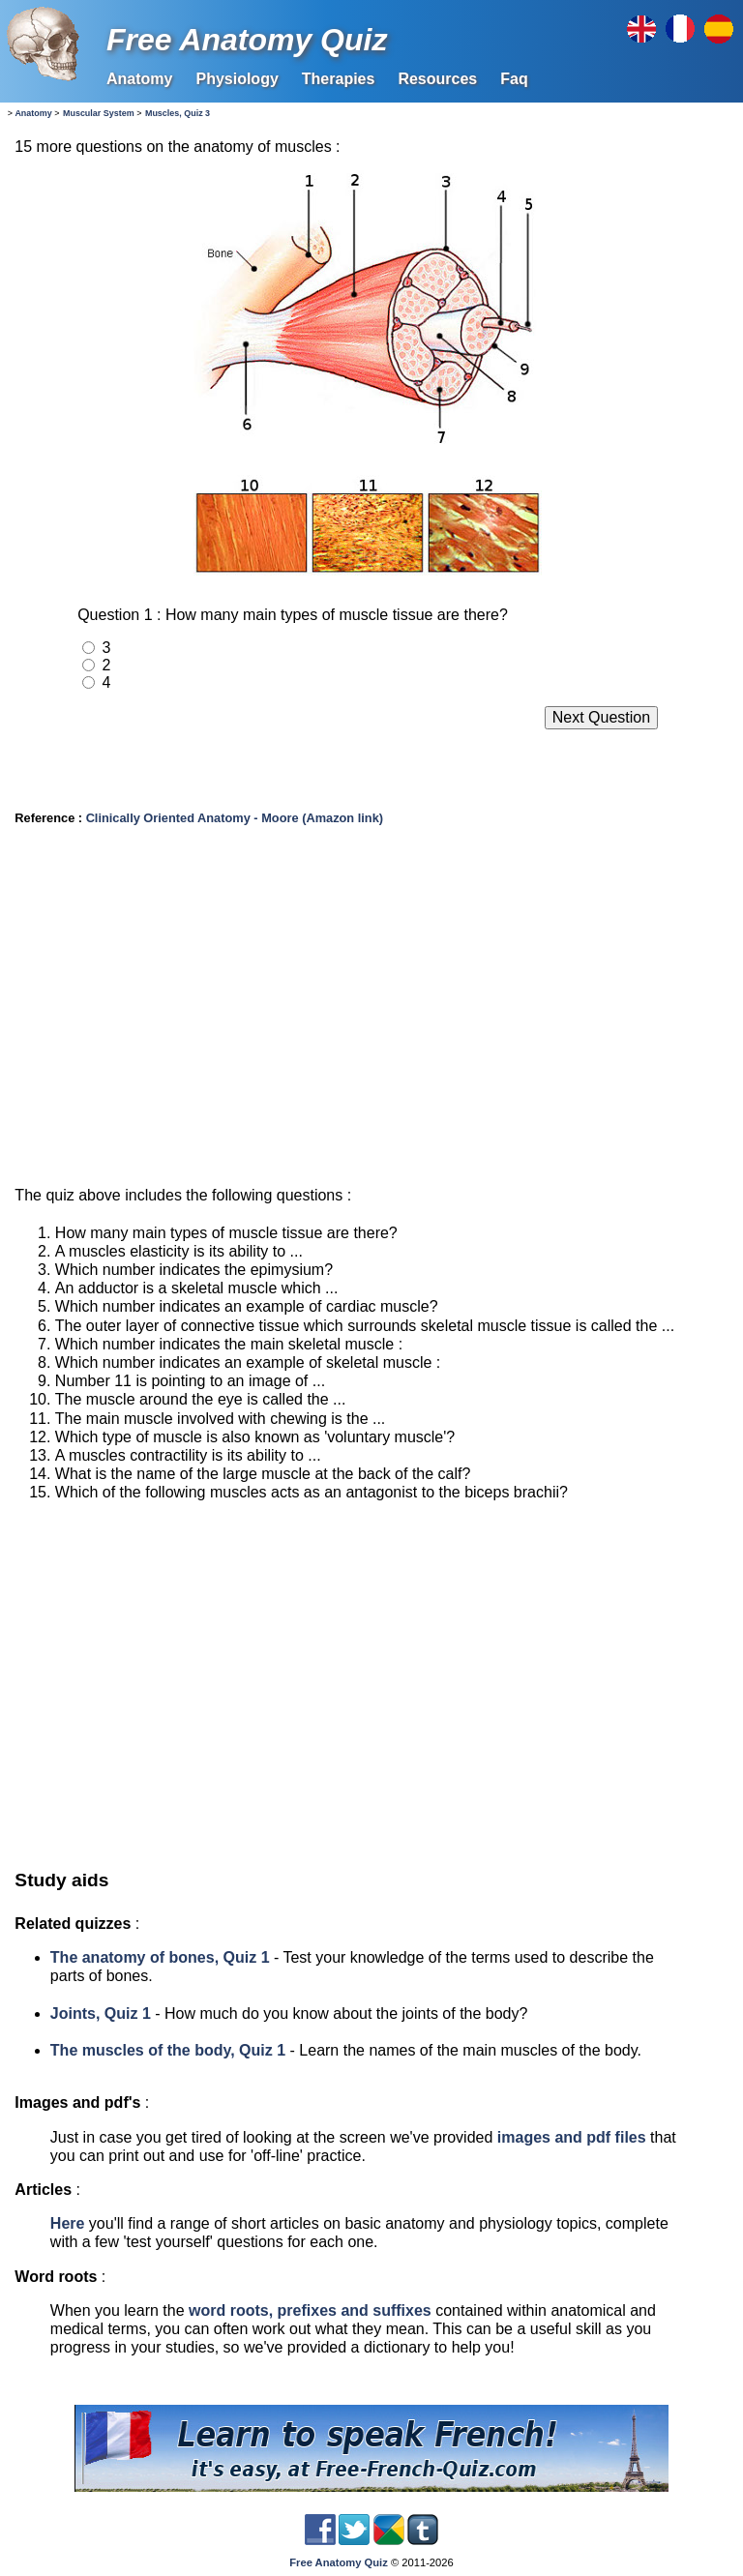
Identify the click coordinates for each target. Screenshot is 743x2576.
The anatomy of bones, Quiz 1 (160, 1957)
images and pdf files (571, 2137)
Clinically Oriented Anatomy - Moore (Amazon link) (234, 818)
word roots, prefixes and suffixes (310, 2310)
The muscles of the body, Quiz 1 (167, 2050)
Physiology (236, 79)
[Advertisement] (368, 1013)
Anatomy (139, 79)
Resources (437, 79)
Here (67, 2223)
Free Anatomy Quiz (246, 39)
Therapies (338, 79)
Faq (513, 79)
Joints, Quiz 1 (100, 2013)
